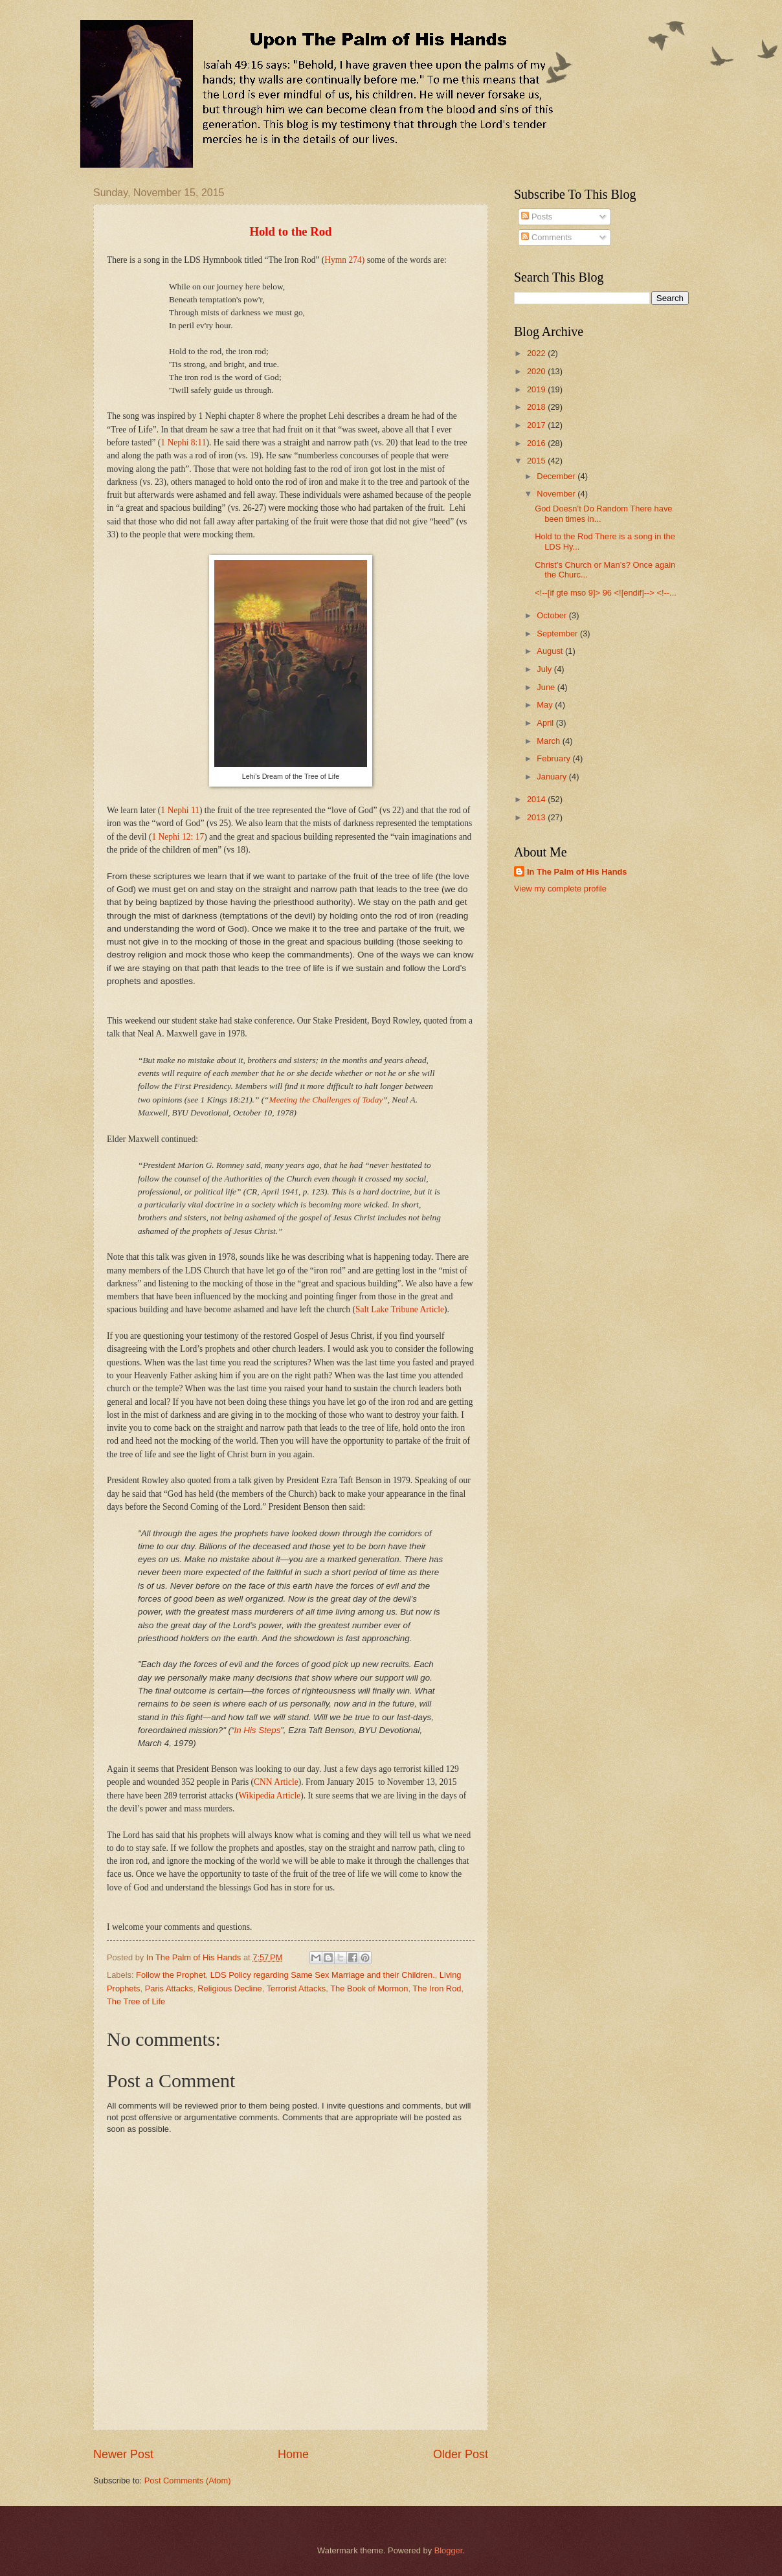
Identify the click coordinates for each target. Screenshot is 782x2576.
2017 (537, 425)
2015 (537, 460)
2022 (537, 353)
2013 (537, 817)
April (546, 723)
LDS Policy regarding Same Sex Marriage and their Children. (322, 1975)
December (557, 476)
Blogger (448, 2550)
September (558, 633)
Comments (546, 237)
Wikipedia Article (269, 1795)
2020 (537, 371)
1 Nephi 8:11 (183, 442)
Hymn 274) (344, 260)
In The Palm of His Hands (577, 872)
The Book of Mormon (369, 1988)
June (547, 687)
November (557, 493)
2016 (537, 443)
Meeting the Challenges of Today (326, 1099)
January (552, 776)
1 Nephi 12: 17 (177, 837)
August (551, 651)
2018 (537, 407)
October (552, 615)
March (549, 741)
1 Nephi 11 (180, 810)
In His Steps (257, 1730)
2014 (537, 799)
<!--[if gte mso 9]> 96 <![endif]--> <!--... (605, 593)
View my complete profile (560, 888)
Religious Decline (229, 1988)
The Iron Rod (436, 1988)
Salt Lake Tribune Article (399, 1309)
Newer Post (123, 2454)
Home (293, 2454)
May (546, 705)
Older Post (460, 2454)
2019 (537, 389)
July (545, 669)
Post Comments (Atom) (187, 2480)
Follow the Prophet (170, 1975)
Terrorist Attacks (296, 1988)
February (554, 758)
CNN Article (276, 1782)
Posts (536, 216)
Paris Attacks (169, 1988)
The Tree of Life (136, 2001)
